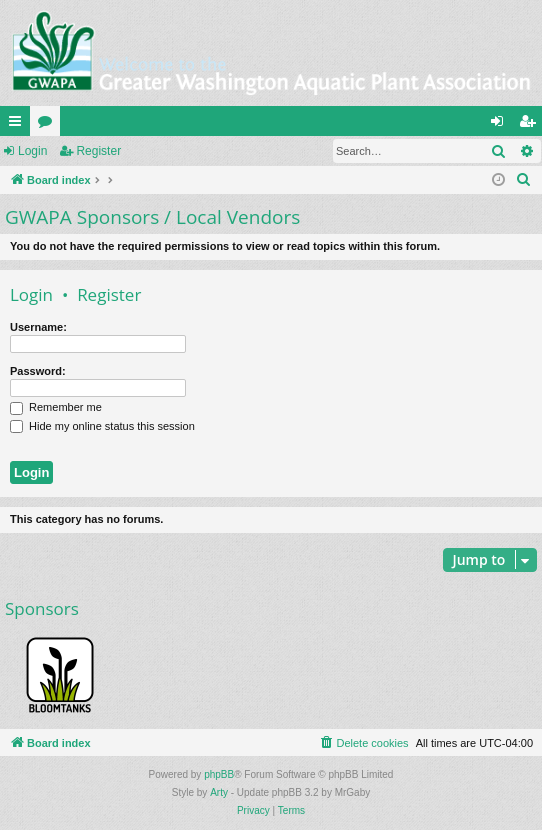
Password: (38, 371)
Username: (38, 327)
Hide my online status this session (102, 426)
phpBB (219, 774)
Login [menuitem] (501, 125)
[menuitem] (524, 180)
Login (32, 151)
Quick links (19, 125)
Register (98, 151)
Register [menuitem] (531, 125)
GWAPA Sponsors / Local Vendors (152, 217)
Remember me (56, 407)
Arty (219, 792)
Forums (49, 125)
